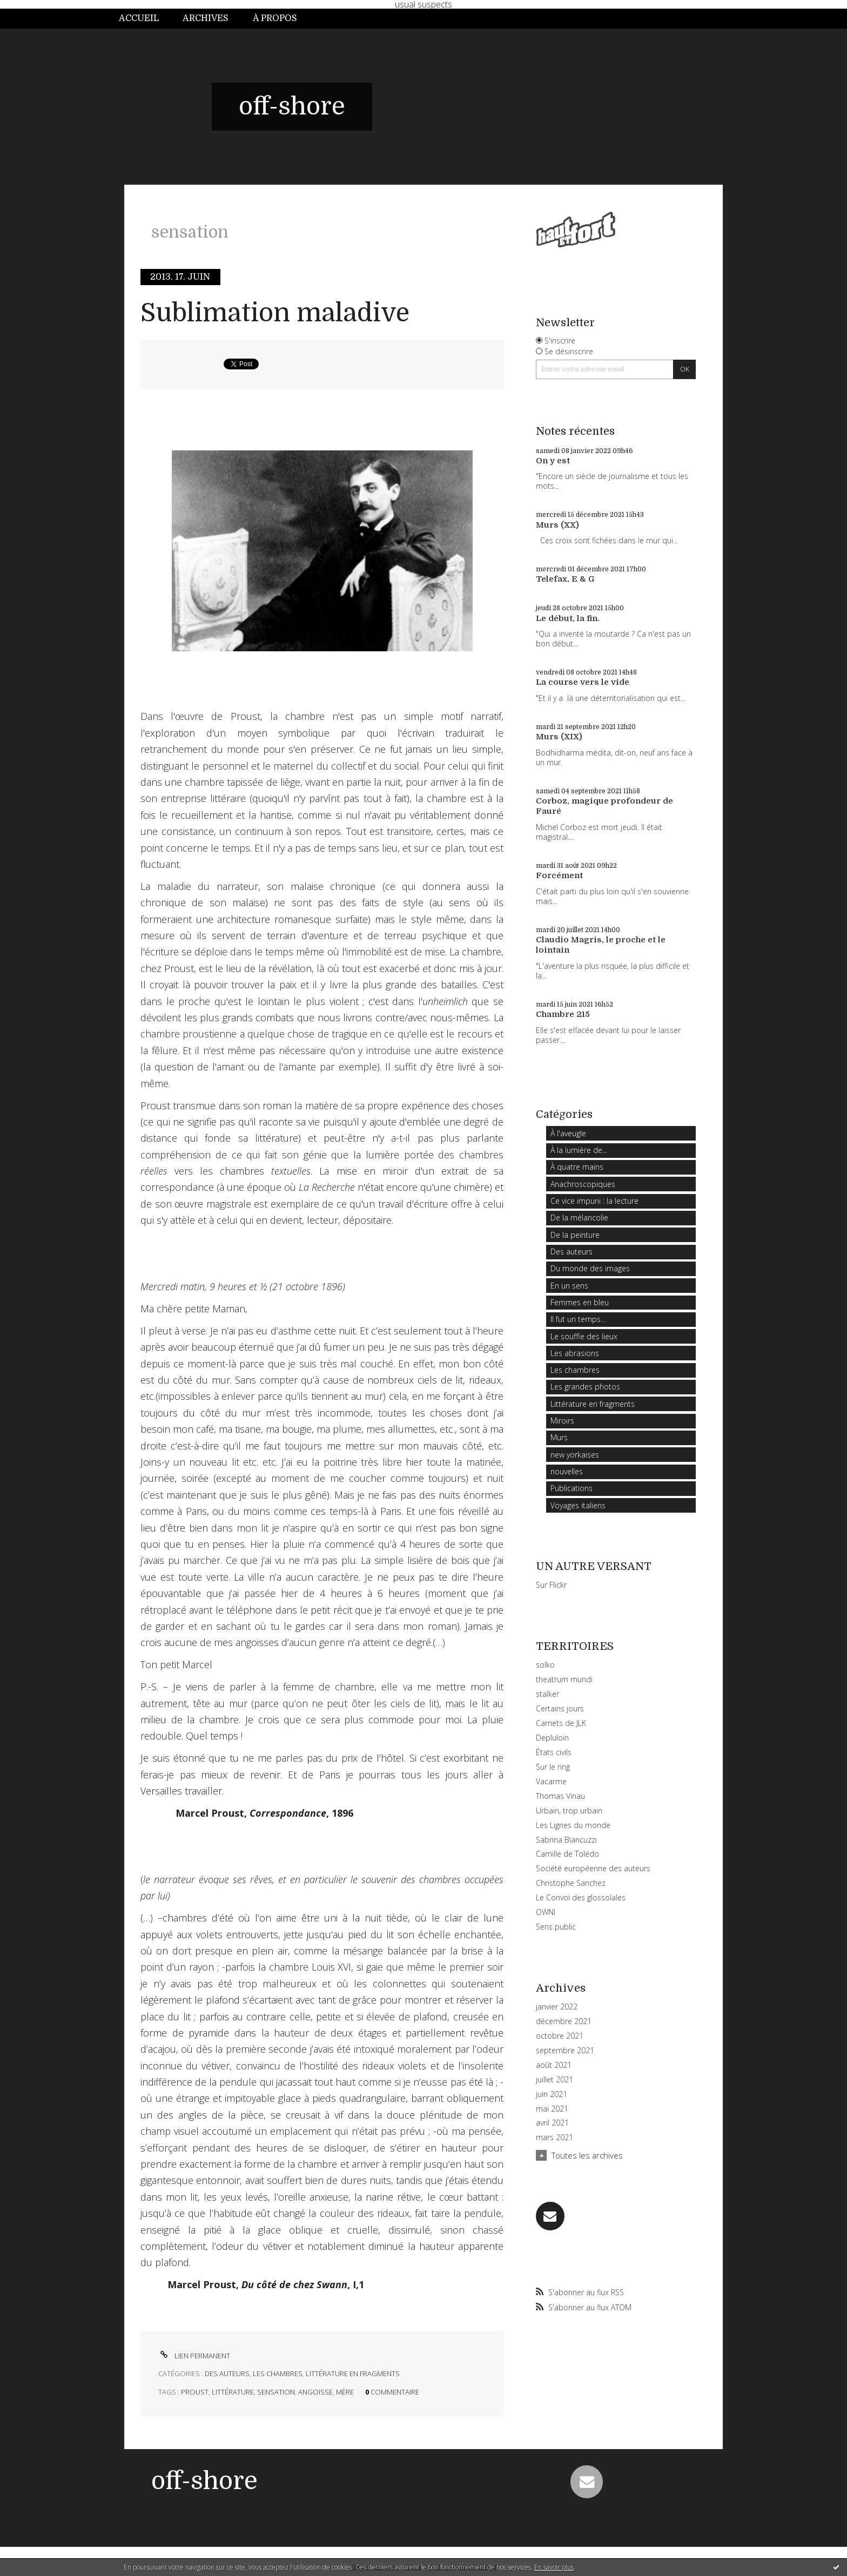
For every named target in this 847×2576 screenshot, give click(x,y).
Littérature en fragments (353, 2373)
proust (195, 2392)
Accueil (139, 18)
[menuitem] (145, 19)
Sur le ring (553, 1767)
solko (545, 1665)
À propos (275, 18)
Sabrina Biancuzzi (566, 1840)
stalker (547, 1694)
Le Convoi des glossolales (581, 1897)
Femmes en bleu (579, 1302)
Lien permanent (194, 2356)
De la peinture (575, 1235)
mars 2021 (554, 2137)
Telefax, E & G (565, 579)
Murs (559, 1437)
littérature (233, 2392)
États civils (554, 1752)
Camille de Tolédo (567, 1854)
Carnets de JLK (561, 1723)
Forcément (559, 875)
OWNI (545, 1912)
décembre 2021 (563, 2021)
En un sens (569, 1285)
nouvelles (566, 1471)
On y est (553, 461)
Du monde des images (590, 1268)
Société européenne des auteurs (593, 1868)
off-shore (292, 106)
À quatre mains (576, 1167)
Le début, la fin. (568, 618)
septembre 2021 (565, 2050)
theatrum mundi (564, 1679)
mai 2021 (552, 2109)
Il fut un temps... (578, 1319)
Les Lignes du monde (573, 1825)
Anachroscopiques (582, 1184)
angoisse (315, 2392)
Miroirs (562, 1420)
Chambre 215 (563, 1014)
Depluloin (552, 1737)
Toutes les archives (587, 2155)
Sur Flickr (551, 1585)
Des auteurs (227, 2373)
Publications (571, 1488)
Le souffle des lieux (583, 1336)
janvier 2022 (556, 2007)
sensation (276, 2392)
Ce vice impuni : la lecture (594, 1201)
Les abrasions (574, 1353)
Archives (205, 18)
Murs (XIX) (559, 736)
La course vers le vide (582, 682)
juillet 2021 (554, 2080)
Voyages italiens (578, 1505)
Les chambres (277, 2373)
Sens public (556, 1926)
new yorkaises (574, 1454)
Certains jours (560, 1708)
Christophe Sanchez (571, 1883)
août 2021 (554, 2065)
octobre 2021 (559, 2036)
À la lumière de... (578, 1150)
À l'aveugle (568, 1133)
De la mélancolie (579, 1217)
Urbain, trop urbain (569, 1810)
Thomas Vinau (560, 1796)
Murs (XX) (557, 525)
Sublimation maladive (274, 313)
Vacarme (551, 1781)
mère (345, 2392)
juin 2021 (551, 2094)
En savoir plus (554, 2567)
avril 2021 (552, 2123)
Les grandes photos (585, 1386)
